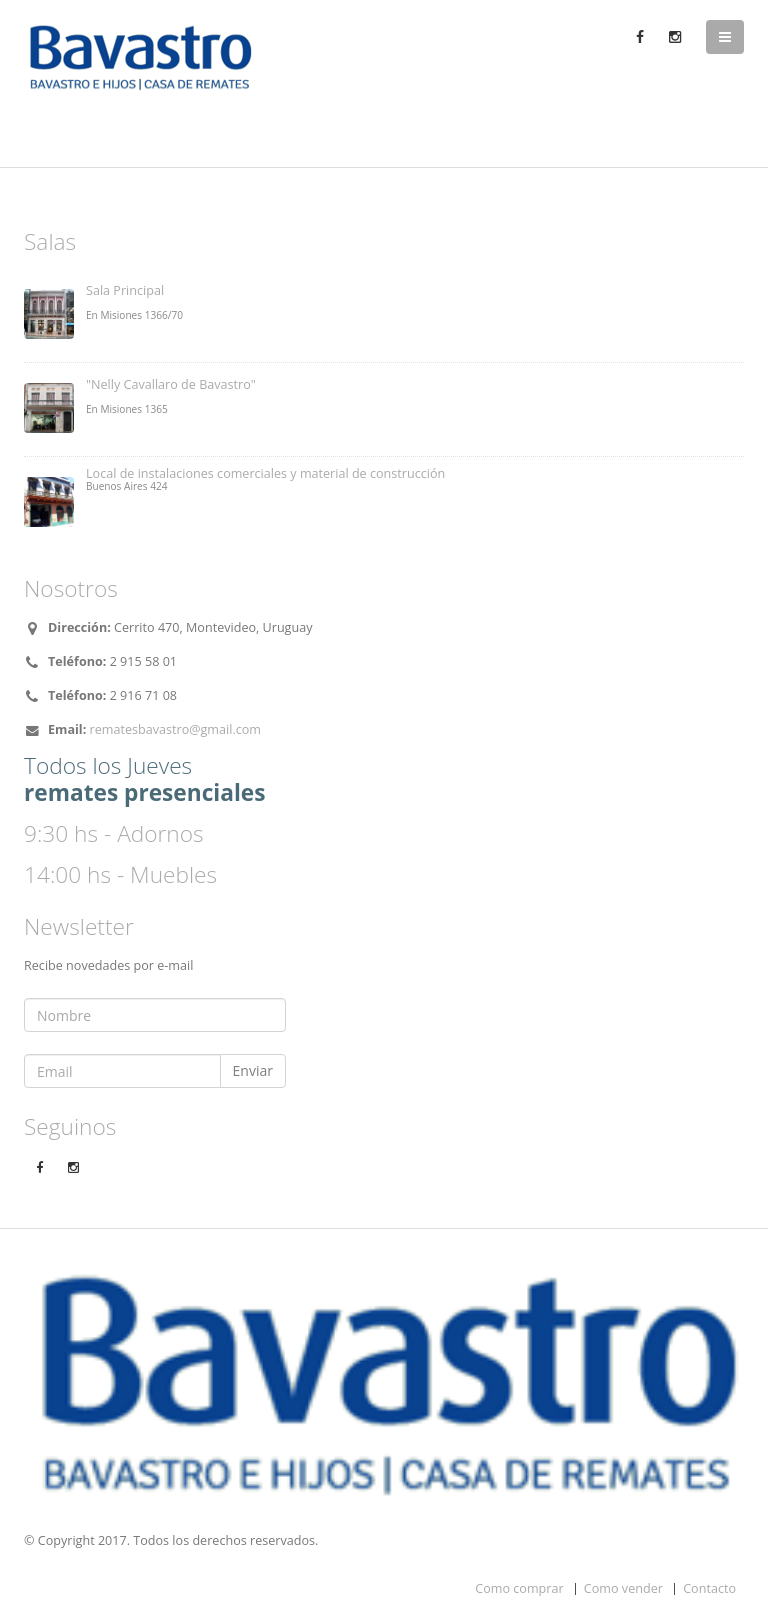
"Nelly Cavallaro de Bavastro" (171, 384)
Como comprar (519, 1588)
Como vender (623, 1588)
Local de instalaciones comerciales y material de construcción (265, 473)
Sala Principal (125, 290)
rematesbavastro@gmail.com (175, 729)
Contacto (709, 1588)
